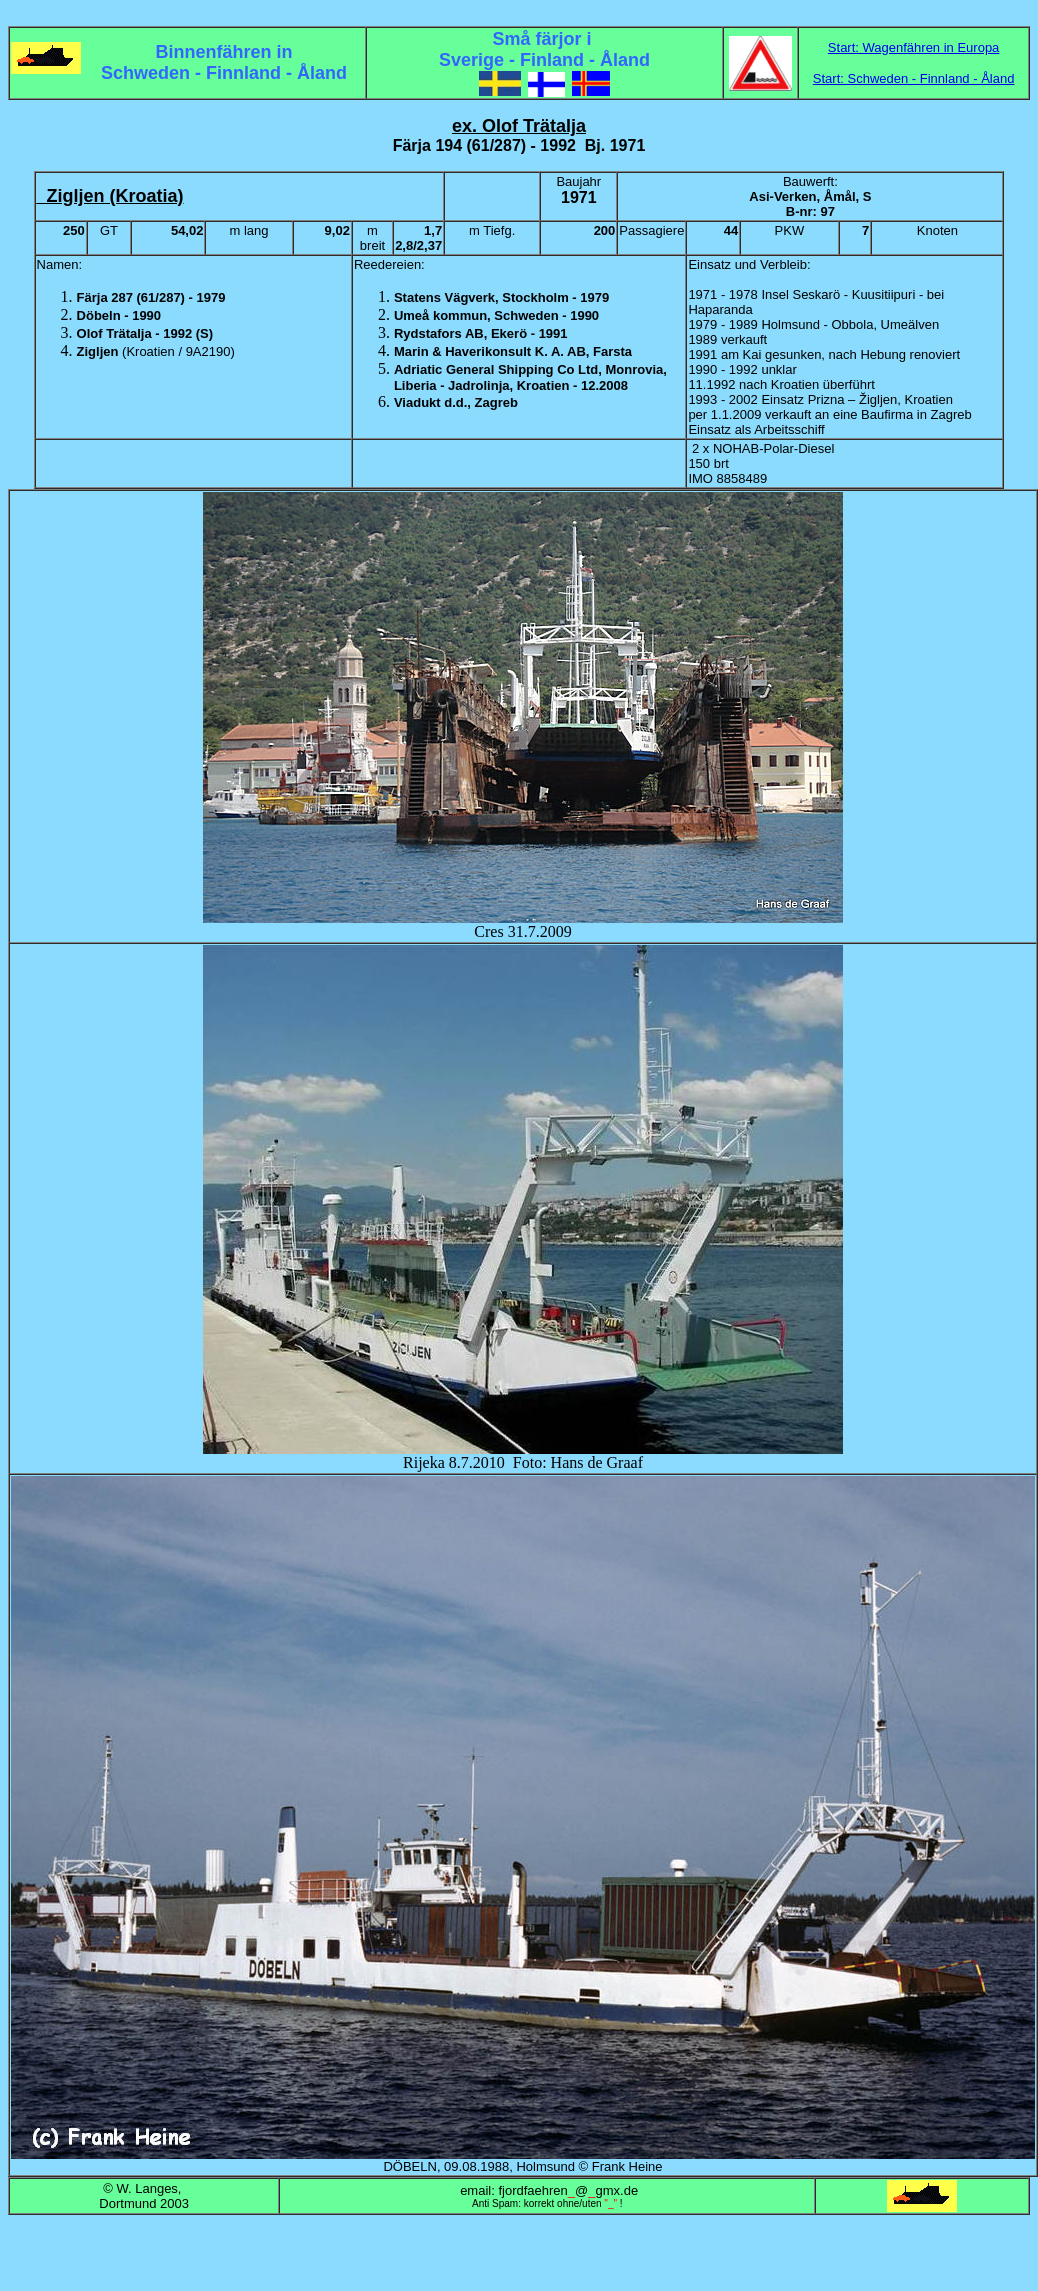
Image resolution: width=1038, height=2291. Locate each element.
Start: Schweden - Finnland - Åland (914, 78)
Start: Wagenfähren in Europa (914, 47)
